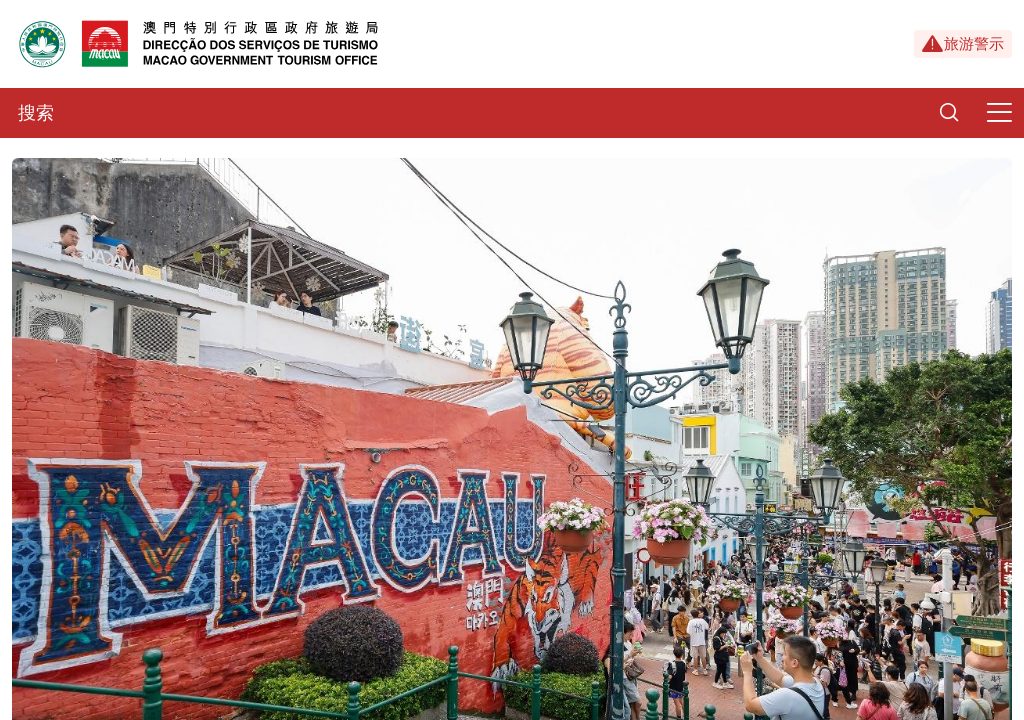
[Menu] (999, 113)
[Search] (949, 113)
